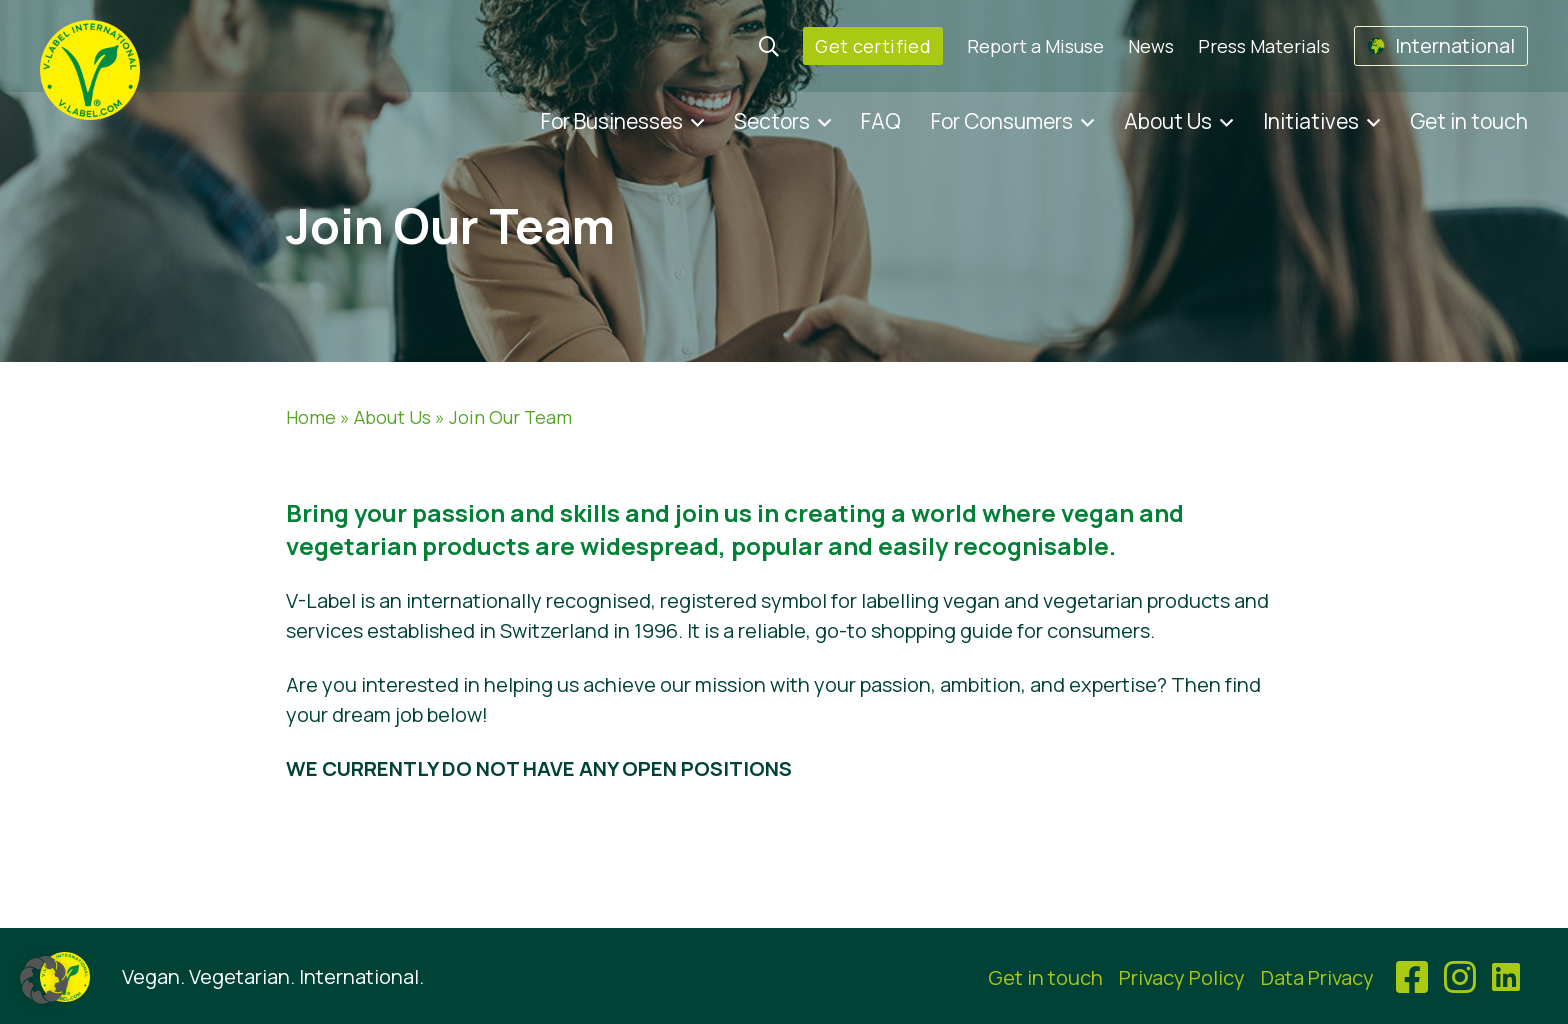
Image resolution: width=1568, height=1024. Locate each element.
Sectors (772, 121)
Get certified (873, 46)
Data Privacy (1317, 977)
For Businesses (612, 121)
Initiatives (1311, 121)
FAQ (881, 121)
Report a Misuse (1035, 46)
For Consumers (1002, 121)
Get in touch (1469, 121)
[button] (44, 980)
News (1151, 46)
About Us (1168, 121)
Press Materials (1264, 46)
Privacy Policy (1182, 977)
